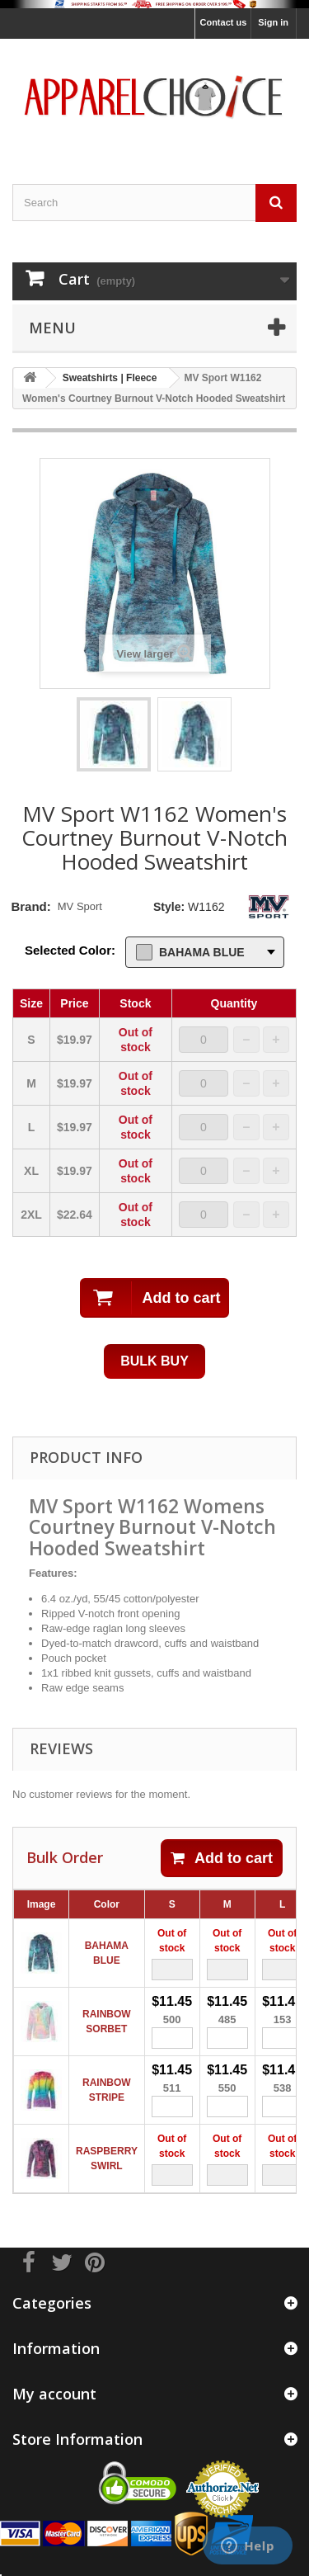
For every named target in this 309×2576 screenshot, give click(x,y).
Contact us (222, 22)
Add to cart (222, 1858)
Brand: (30, 906)
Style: (169, 906)
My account (54, 2394)
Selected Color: (70, 950)
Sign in (273, 22)
